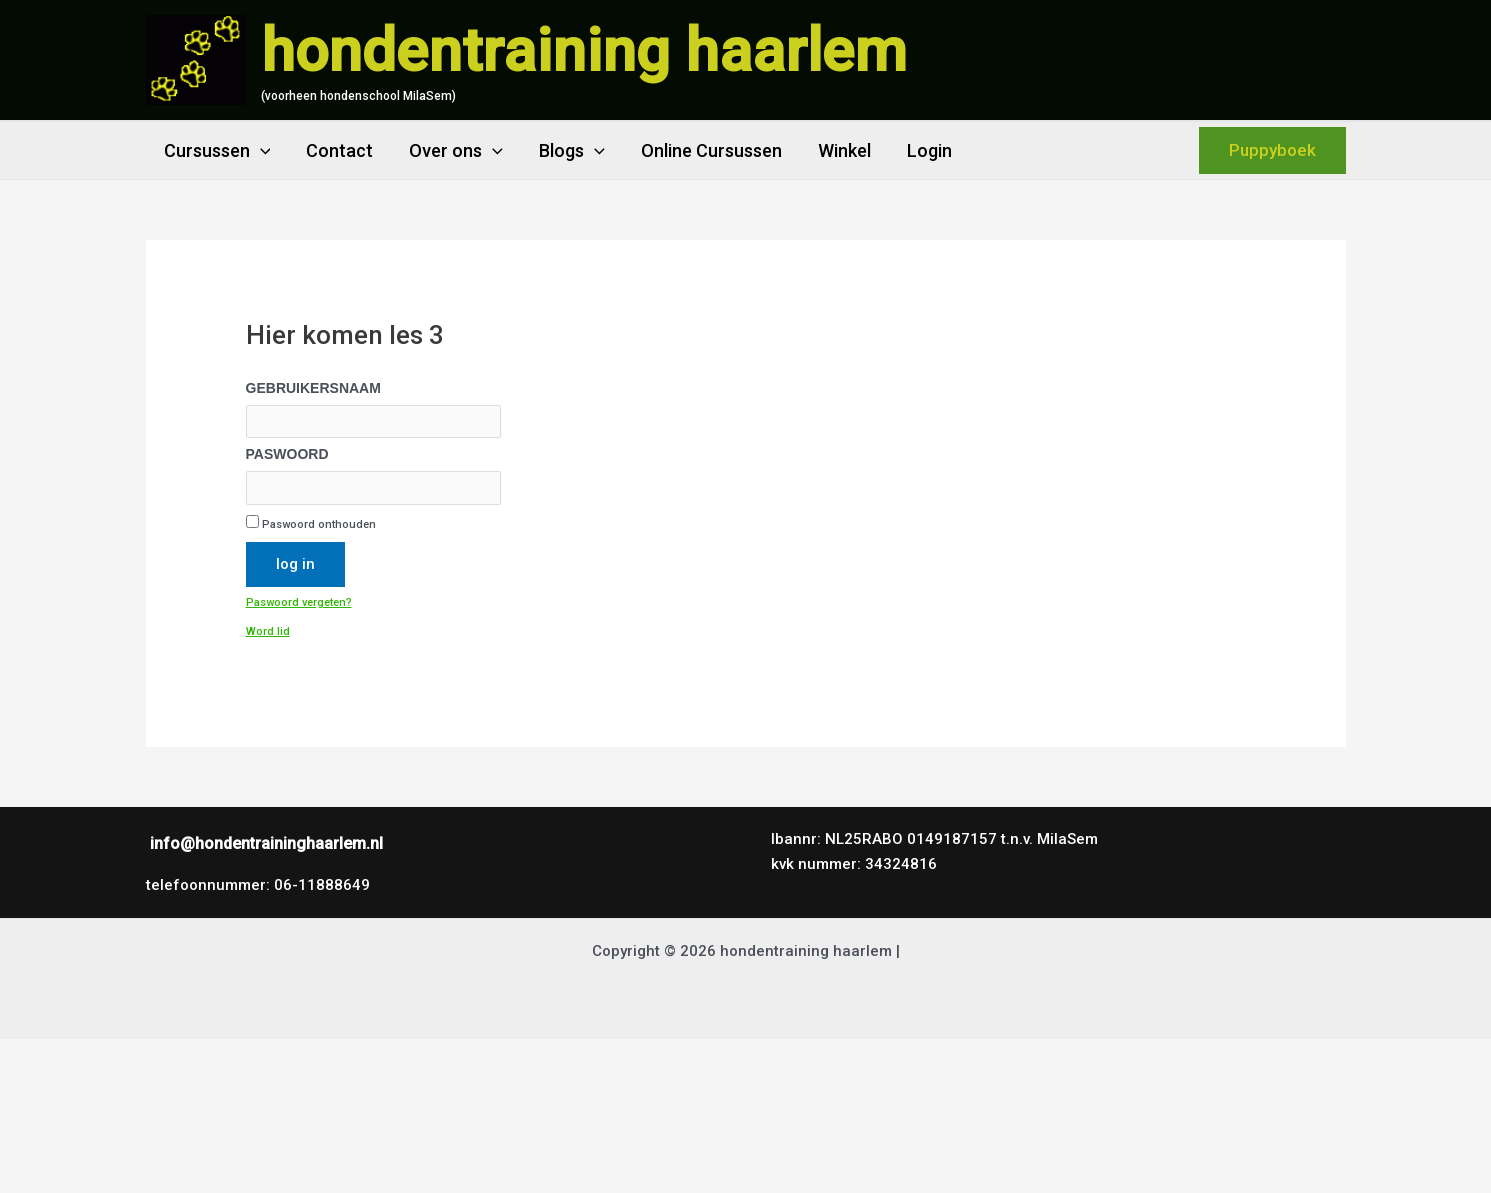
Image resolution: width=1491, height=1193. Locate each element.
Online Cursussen (711, 150)
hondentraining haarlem (584, 50)
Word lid (268, 631)
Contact (339, 150)
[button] (1272, 150)
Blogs (572, 150)
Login (929, 150)
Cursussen (217, 150)
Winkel (844, 150)
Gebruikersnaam (313, 388)
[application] (260, 150)
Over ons (456, 150)
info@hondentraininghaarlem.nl (266, 843)
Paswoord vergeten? (299, 602)
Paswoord (287, 454)
